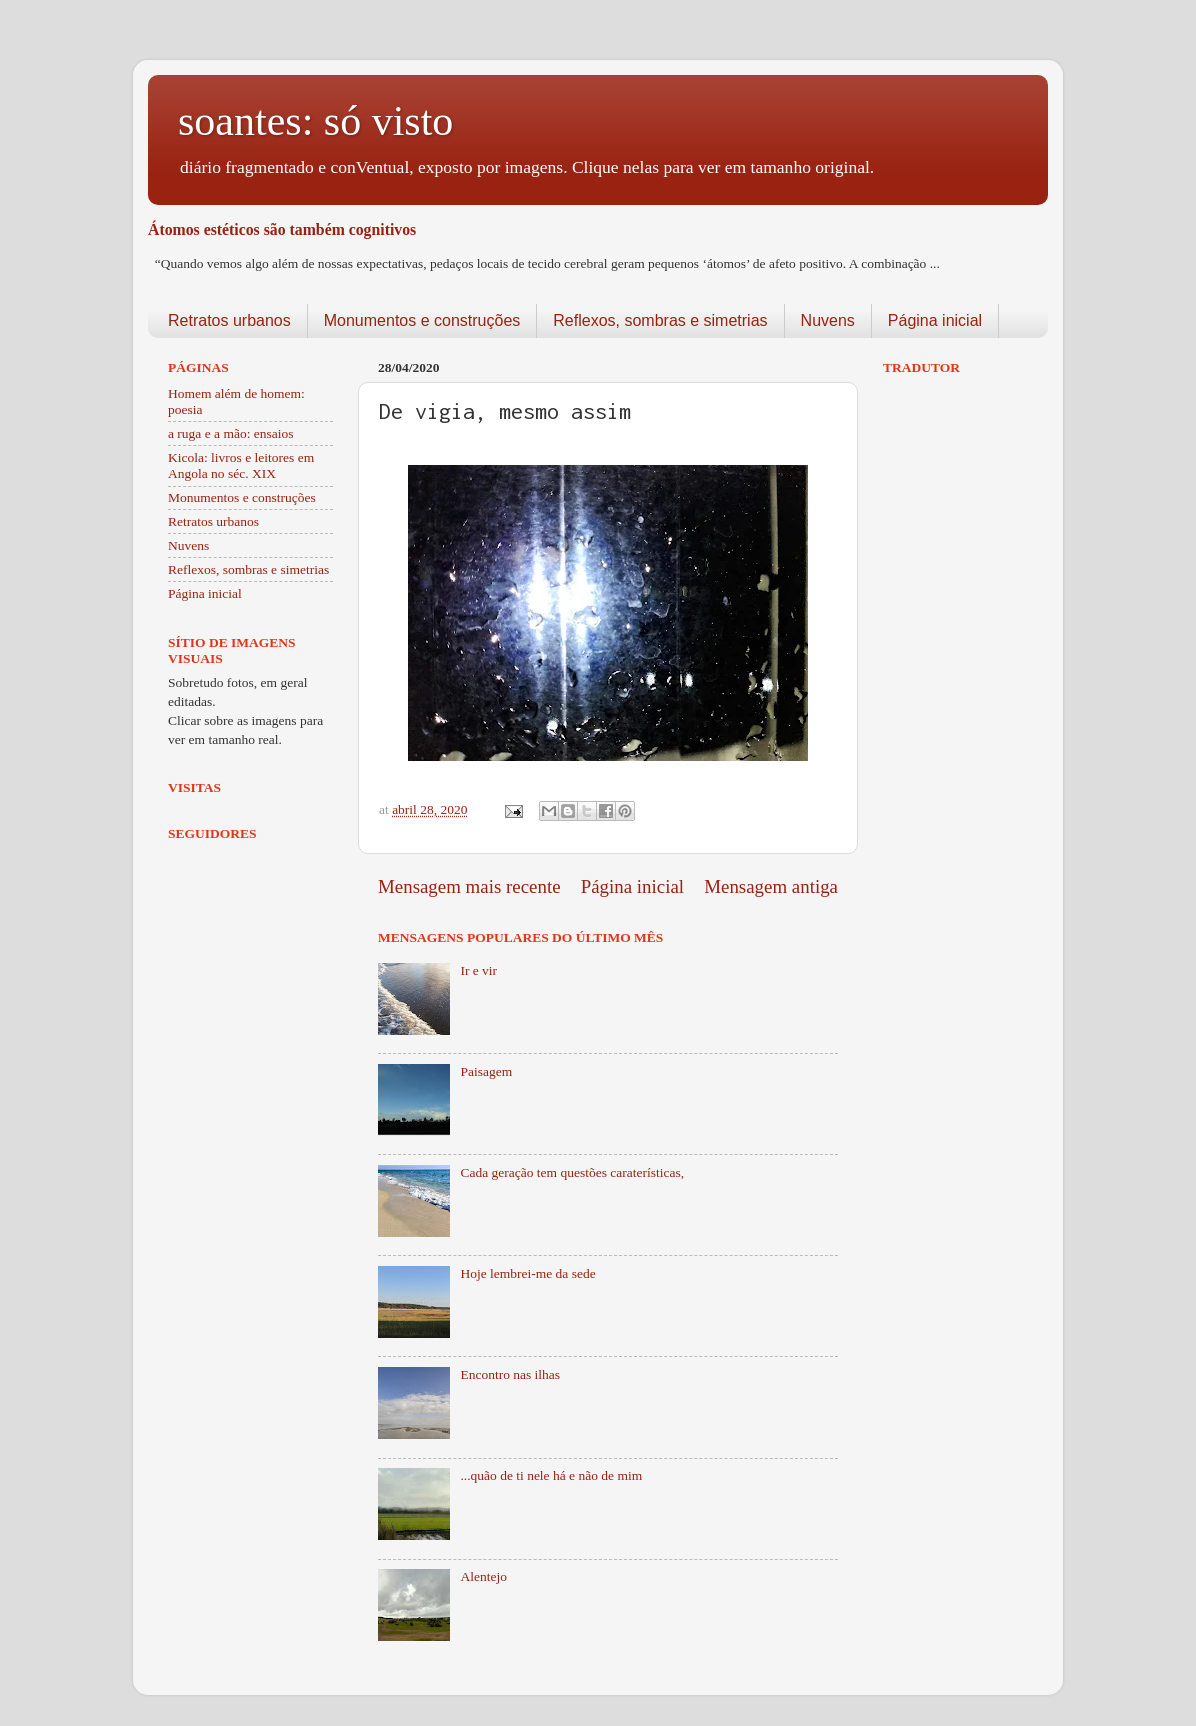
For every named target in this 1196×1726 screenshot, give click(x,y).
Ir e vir (478, 970)
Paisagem (486, 1071)
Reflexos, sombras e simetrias (660, 320)
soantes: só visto (315, 121)
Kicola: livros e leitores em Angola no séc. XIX (241, 465)
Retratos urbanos (229, 320)
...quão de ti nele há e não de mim (551, 1475)
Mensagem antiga (771, 886)
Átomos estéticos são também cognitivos (282, 229)
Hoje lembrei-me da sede (527, 1273)
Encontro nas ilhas (510, 1374)
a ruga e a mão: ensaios (231, 433)
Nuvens (828, 320)
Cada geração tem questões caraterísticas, (572, 1172)
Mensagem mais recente (469, 886)
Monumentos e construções (422, 320)
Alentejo (483, 1576)
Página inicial (935, 320)
